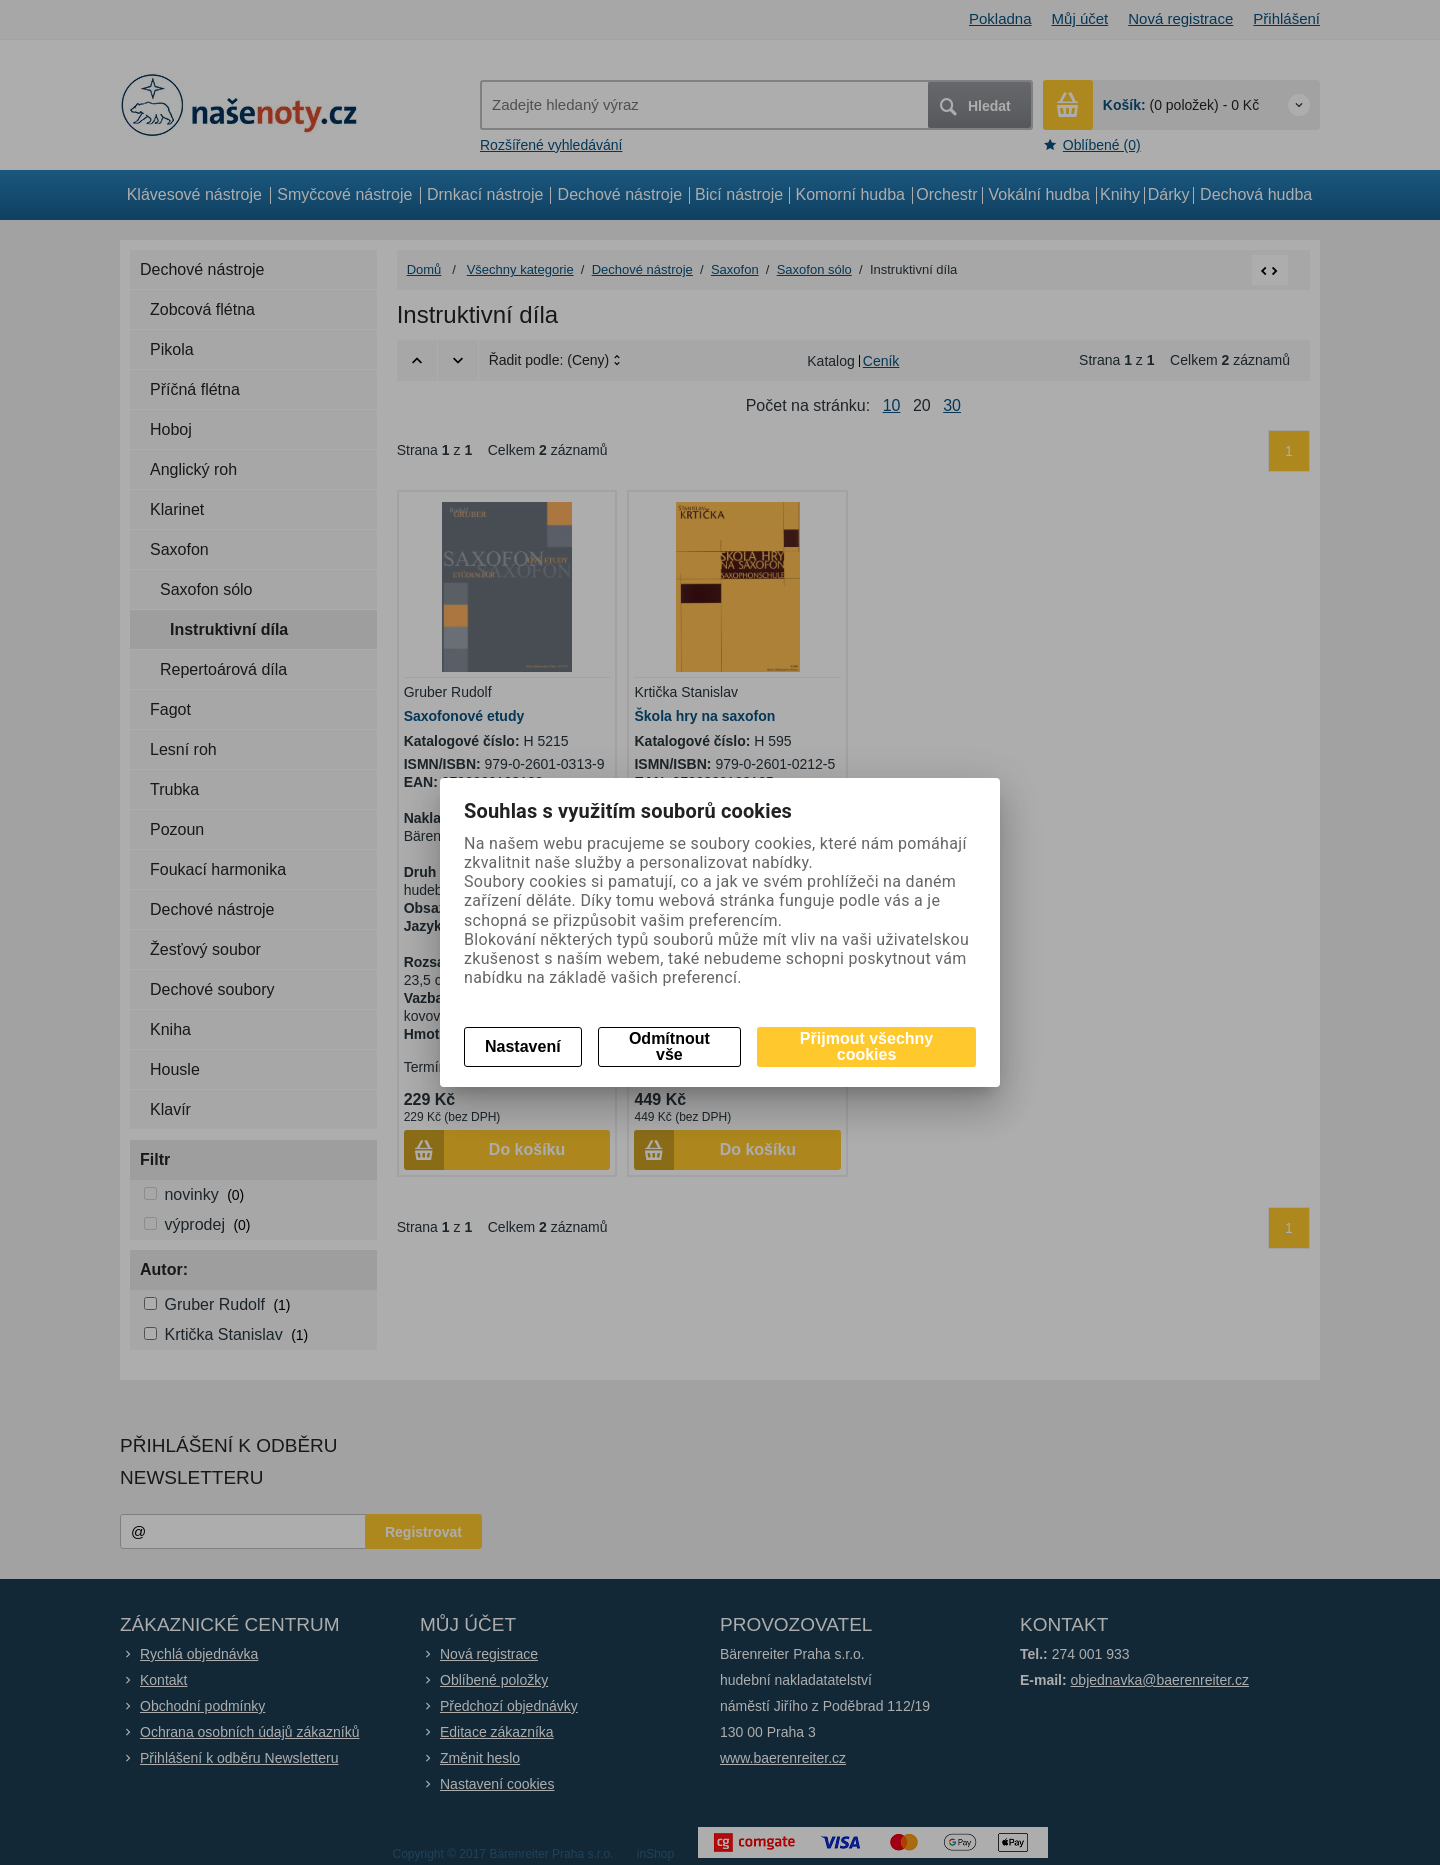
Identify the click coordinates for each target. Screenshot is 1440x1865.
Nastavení (523, 1046)
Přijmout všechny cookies (866, 1046)
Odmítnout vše (669, 1046)
